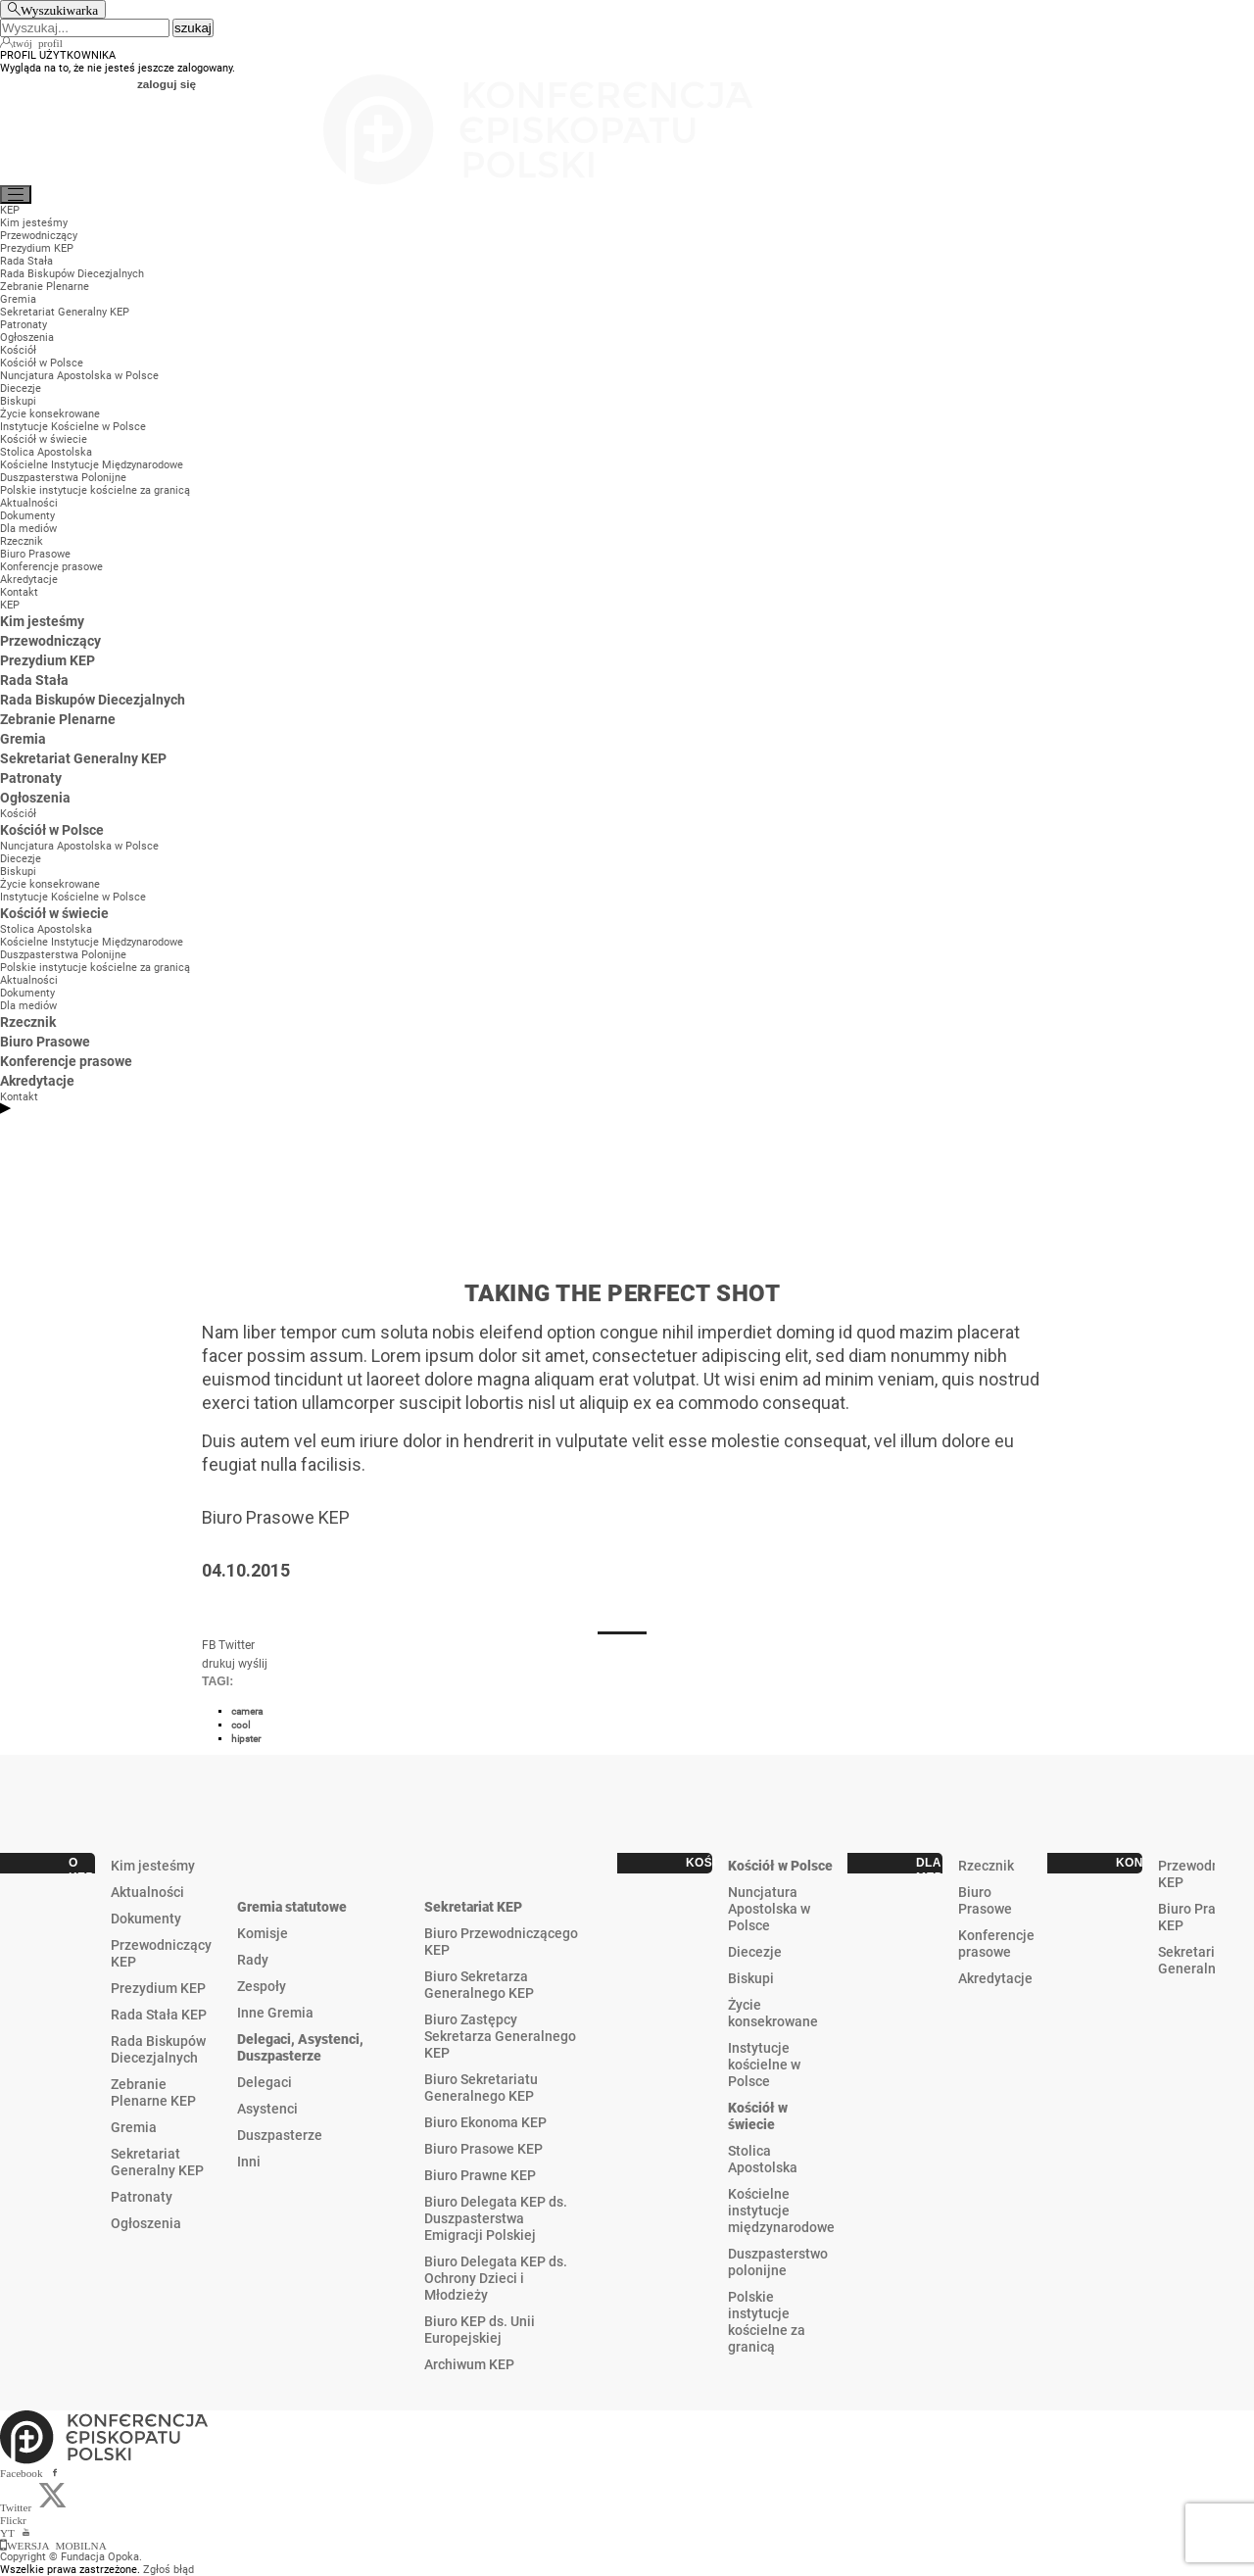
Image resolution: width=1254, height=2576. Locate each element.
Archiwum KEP (469, 2364)
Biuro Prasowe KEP (483, 2149)
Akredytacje (995, 1978)
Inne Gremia (275, 2012)
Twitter (236, 1645)
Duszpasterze (279, 2135)
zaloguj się (166, 83)
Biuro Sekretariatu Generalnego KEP (481, 2087)
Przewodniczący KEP (161, 1953)
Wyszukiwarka (59, 9)
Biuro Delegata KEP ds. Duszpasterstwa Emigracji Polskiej (495, 2218)
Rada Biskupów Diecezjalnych (158, 2049)
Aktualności (147, 1892)
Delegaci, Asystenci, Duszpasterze (300, 2047)
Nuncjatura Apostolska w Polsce (769, 1908)
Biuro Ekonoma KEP (485, 2122)
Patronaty (141, 2197)
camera (247, 1711)
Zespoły (261, 1986)
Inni (249, 2161)
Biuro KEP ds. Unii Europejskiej (479, 2329)
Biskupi (751, 1978)
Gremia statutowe (292, 1907)
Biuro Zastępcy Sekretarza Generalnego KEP (500, 2036)
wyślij (252, 1664)
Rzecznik (986, 1865)
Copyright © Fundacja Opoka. (71, 2557)
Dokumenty (146, 1918)
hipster (246, 1738)
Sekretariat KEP (473, 1907)
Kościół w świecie (758, 2116)
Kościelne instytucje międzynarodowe (781, 2210)
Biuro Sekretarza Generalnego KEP (479, 1984)
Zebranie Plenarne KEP (153, 2092)
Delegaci (264, 2082)
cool (240, 1725)
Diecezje (755, 1952)
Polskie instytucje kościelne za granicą (766, 2322)
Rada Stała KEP (159, 2014)
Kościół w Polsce (780, 1865)
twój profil (38, 42)
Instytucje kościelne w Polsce (764, 2064)
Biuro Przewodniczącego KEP (501, 1941)
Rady (252, 1960)
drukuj (218, 1664)
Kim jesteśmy (153, 1865)
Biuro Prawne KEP (480, 2175)
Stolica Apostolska (762, 2159)
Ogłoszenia (146, 2223)
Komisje (262, 1933)
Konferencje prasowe (996, 1943)
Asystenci (267, 2108)
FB (209, 1645)
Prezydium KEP (158, 1988)
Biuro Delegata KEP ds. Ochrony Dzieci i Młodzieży (495, 2278)
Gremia (134, 2127)
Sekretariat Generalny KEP (157, 2162)
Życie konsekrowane (773, 2013)
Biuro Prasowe (985, 1900)
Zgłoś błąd (168, 2569)
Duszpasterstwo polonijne (778, 2262)
